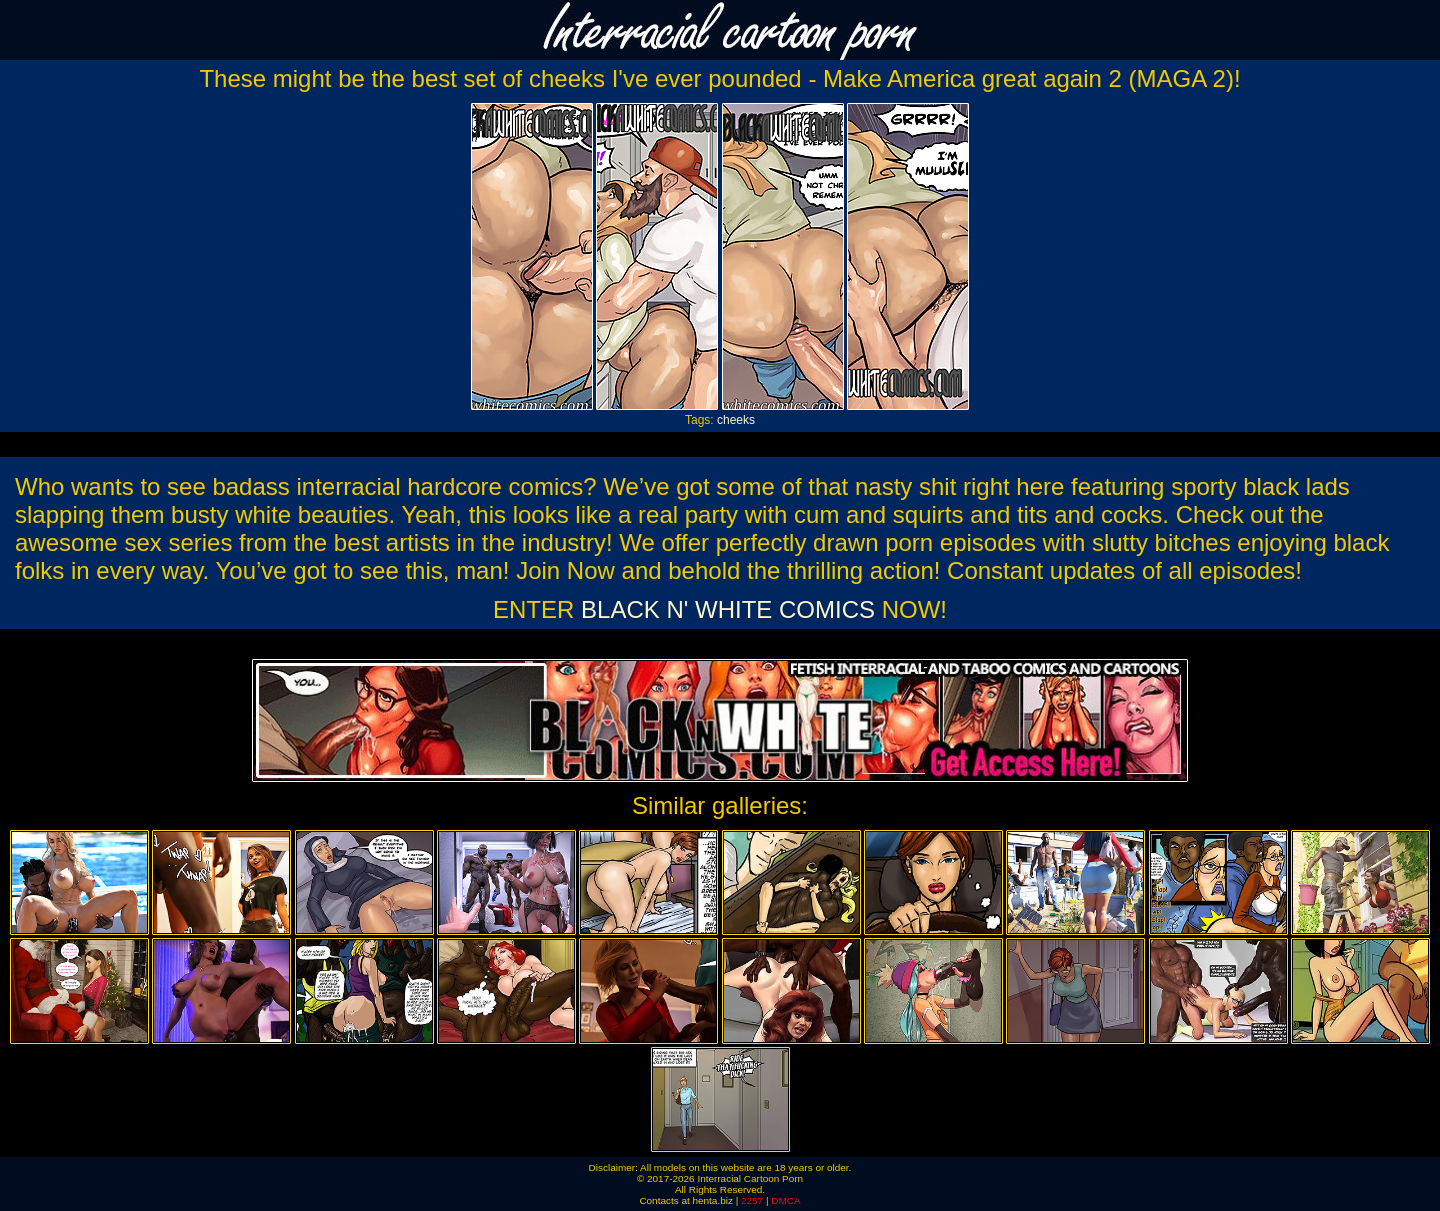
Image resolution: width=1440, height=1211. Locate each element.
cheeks (736, 420)
